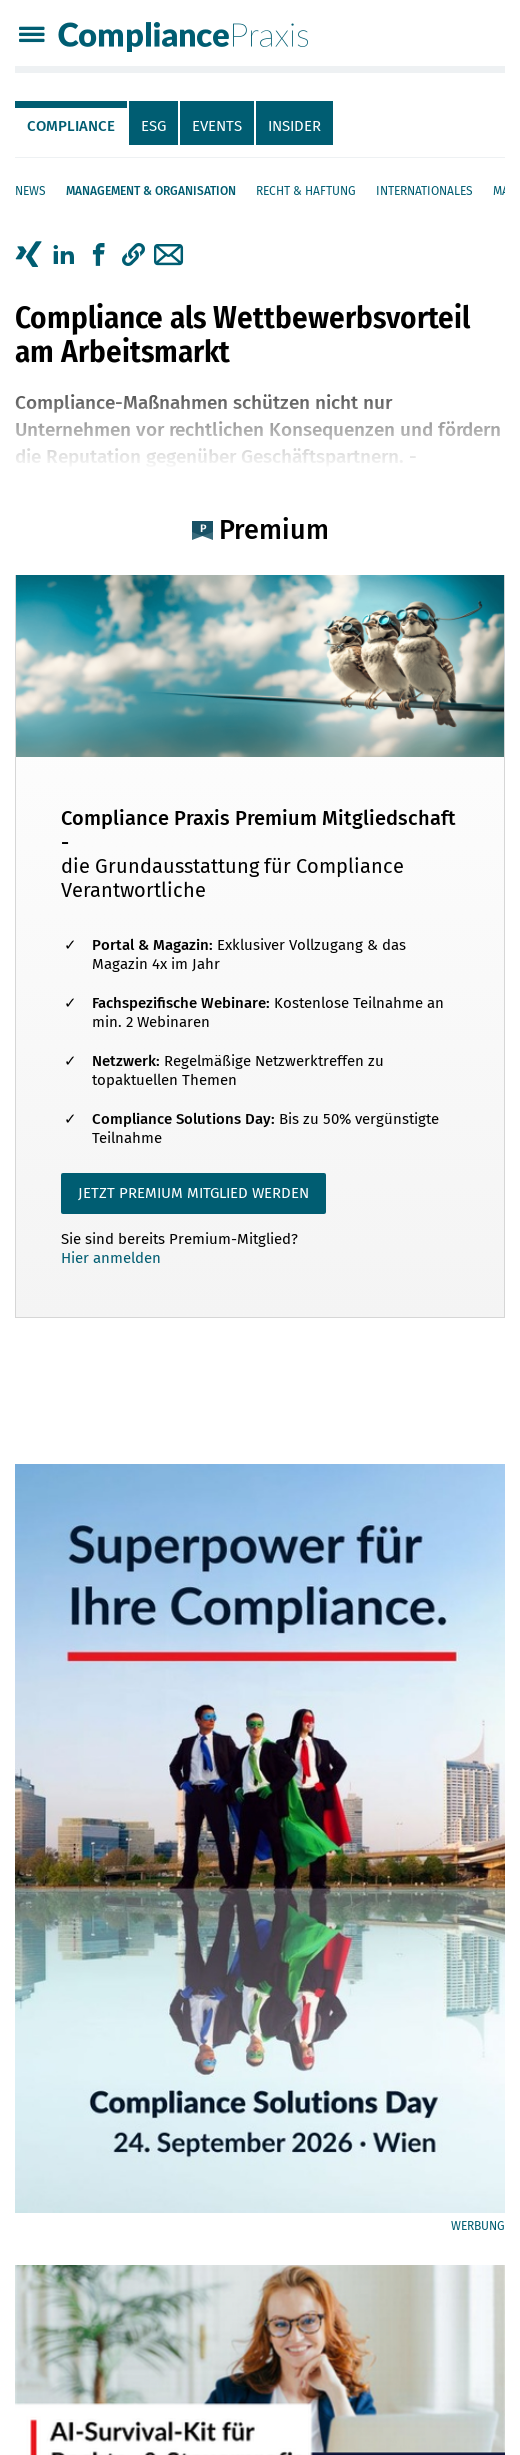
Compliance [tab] (71, 126)
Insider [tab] (294, 126)
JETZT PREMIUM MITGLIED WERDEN (193, 1193)
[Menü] (31, 36)
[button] (133, 255)
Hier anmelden (111, 1258)
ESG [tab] (153, 126)
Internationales (424, 191)
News (30, 191)
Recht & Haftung (306, 191)
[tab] (72, 123)
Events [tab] (217, 126)
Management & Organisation (151, 191)
